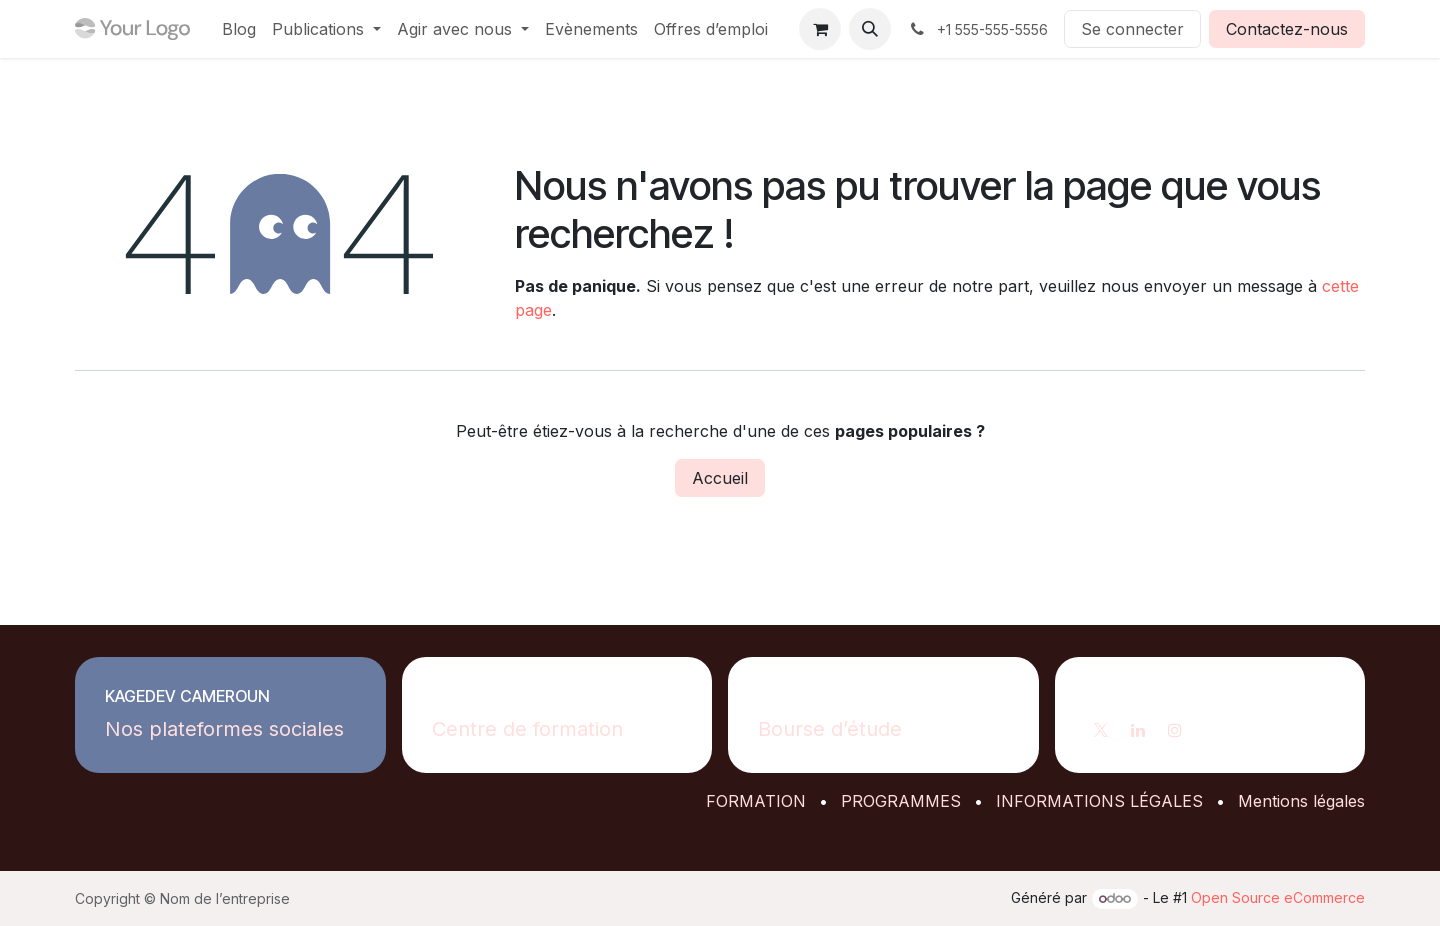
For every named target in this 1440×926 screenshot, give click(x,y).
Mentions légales (1301, 801)
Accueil (720, 478)
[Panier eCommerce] (820, 29)
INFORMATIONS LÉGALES (1099, 801)
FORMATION (756, 801)
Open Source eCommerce (1278, 897)
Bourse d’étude (830, 729)
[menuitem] (239, 29)
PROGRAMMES (901, 801)
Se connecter (1132, 29)
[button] (870, 29)
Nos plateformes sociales (224, 729)
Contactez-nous (1287, 29)
